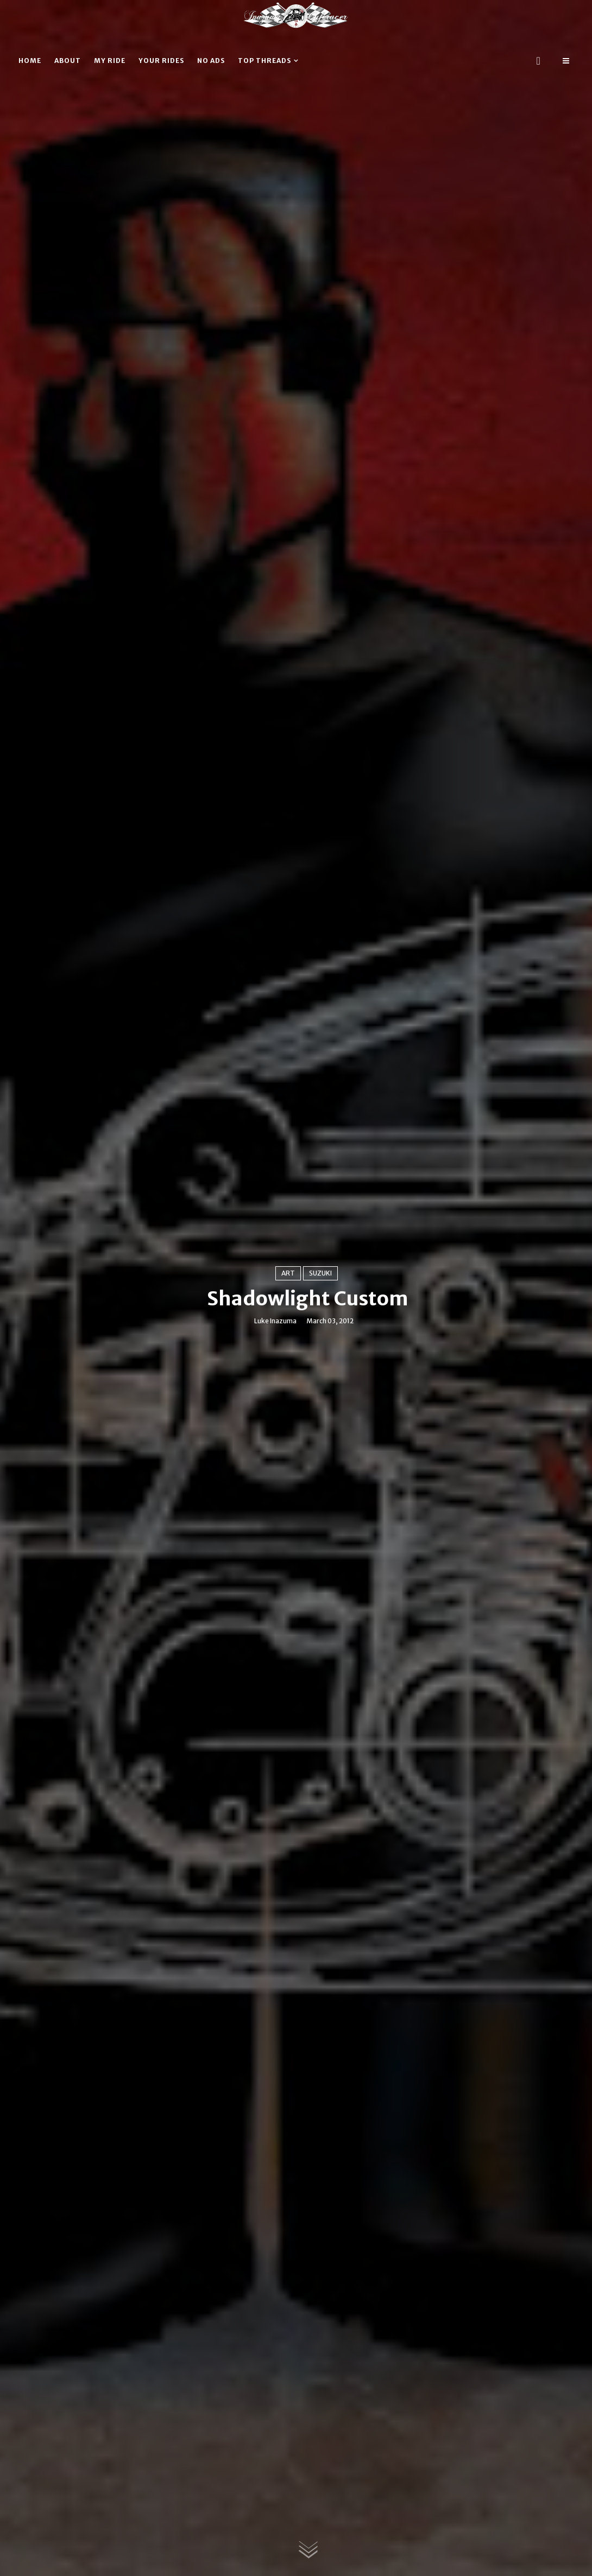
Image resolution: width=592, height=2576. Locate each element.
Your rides (161, 60)
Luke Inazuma (275, 1321)
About (67, 60)
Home (29, 60)
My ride (109, 60)
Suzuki (320, 1273)
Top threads (264, 60)
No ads (211, 60)
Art (288, 1273)
